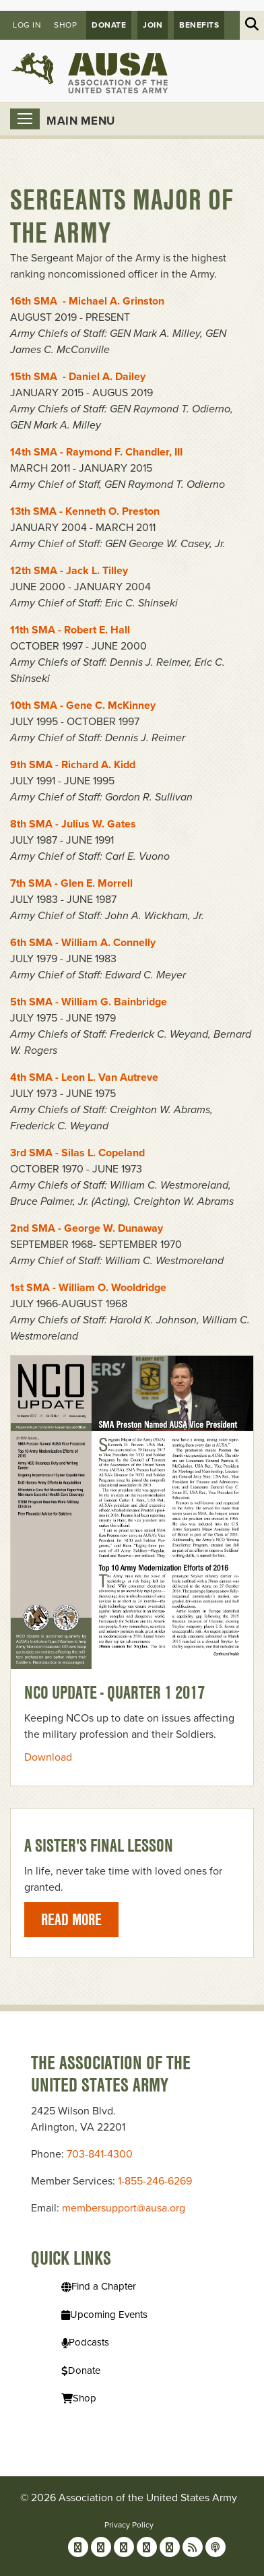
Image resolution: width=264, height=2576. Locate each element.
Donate (109, 25)
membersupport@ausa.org (123, 2208)
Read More (71, 1919)
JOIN (152, 25)
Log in (27, 25)
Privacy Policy (129, 2525)
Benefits (199, 25)
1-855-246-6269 (155, 2181)
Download (48, 1757)
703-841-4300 (100, 2154)
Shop (65, 25)
